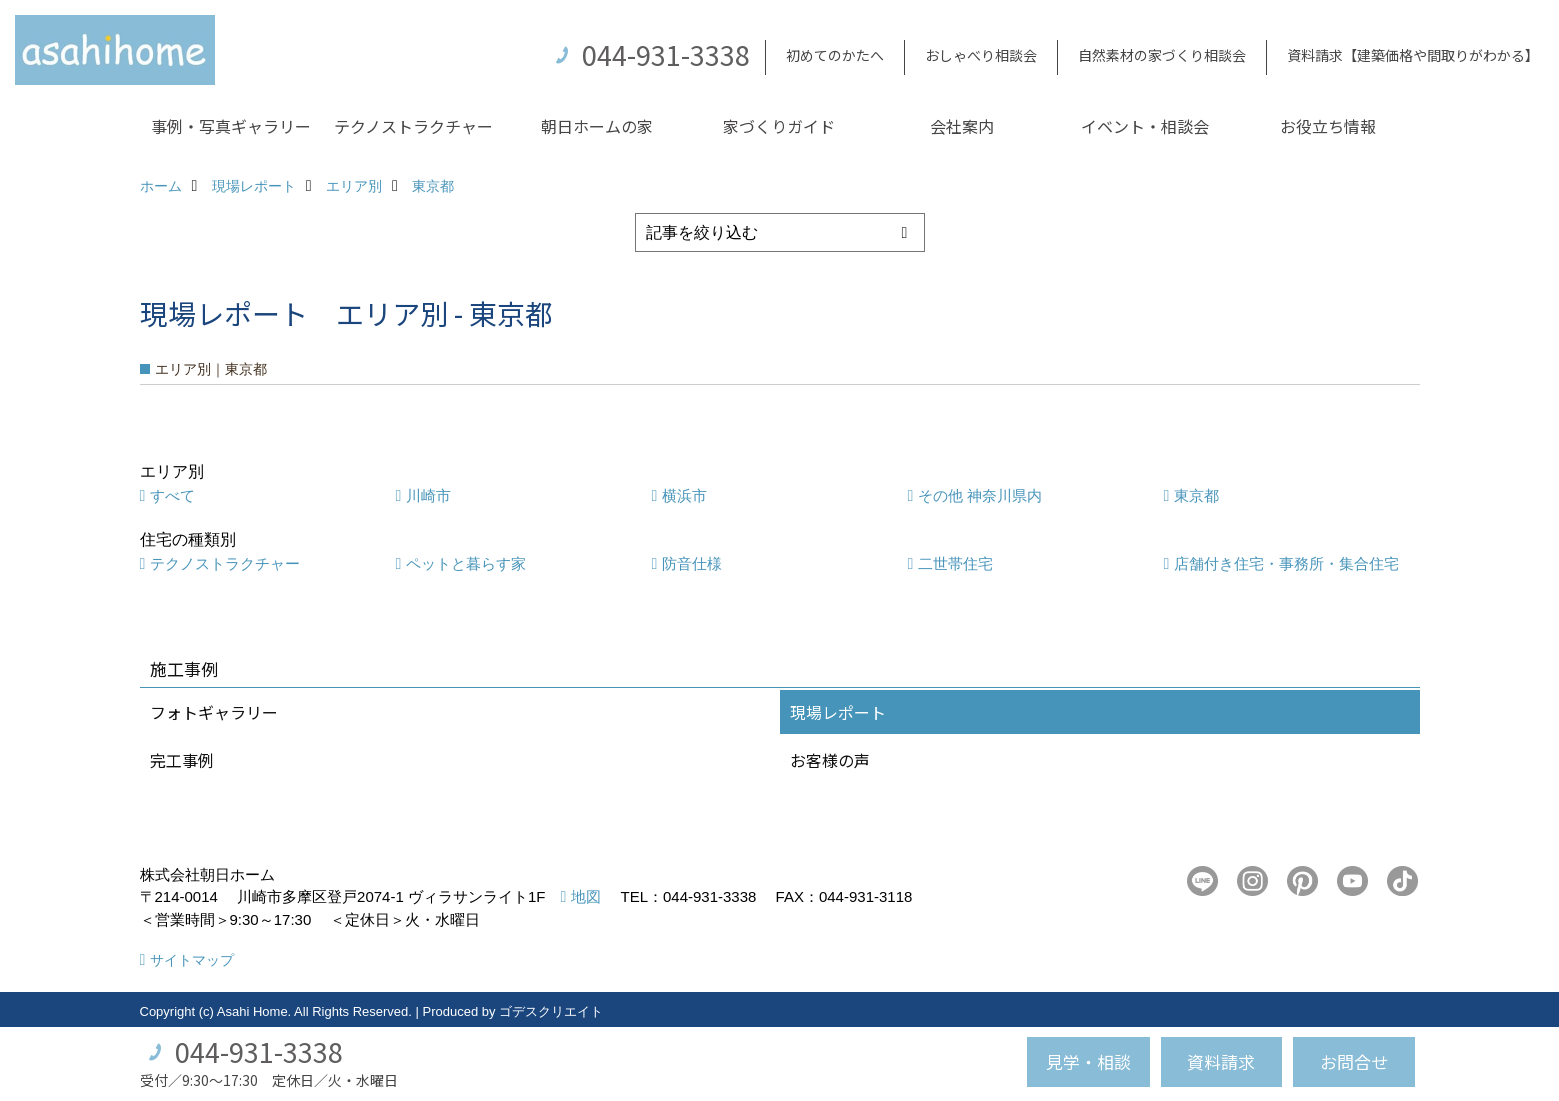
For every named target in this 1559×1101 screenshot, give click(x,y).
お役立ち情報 (1328, 126)
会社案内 (962, 126)
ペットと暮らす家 (466, 563)
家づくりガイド (779, 126)
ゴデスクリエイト (551, 1011)
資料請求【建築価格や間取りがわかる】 (1413, 55)
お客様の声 (830, 760)
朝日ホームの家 (597, 126)
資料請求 (1221, 1061)
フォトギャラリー (214, 712)
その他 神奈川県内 (980, 495)
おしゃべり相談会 (981, 55)
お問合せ (1354, 1061)
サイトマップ (192, 960)
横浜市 (684, 495)
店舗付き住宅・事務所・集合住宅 (1286, 563)
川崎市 (428, 495)
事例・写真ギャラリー (231, 126)
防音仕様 (692, 563)
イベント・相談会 (1145, 126)
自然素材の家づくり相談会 (1162, 55)
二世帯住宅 (955, 563)
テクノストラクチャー (413, 126)
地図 (586, 896)
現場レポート (838, 712)
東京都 (1196, 495)
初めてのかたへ (835, 55)
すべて (172, 495)
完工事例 (182, 760)
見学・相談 (1088, 1061)
